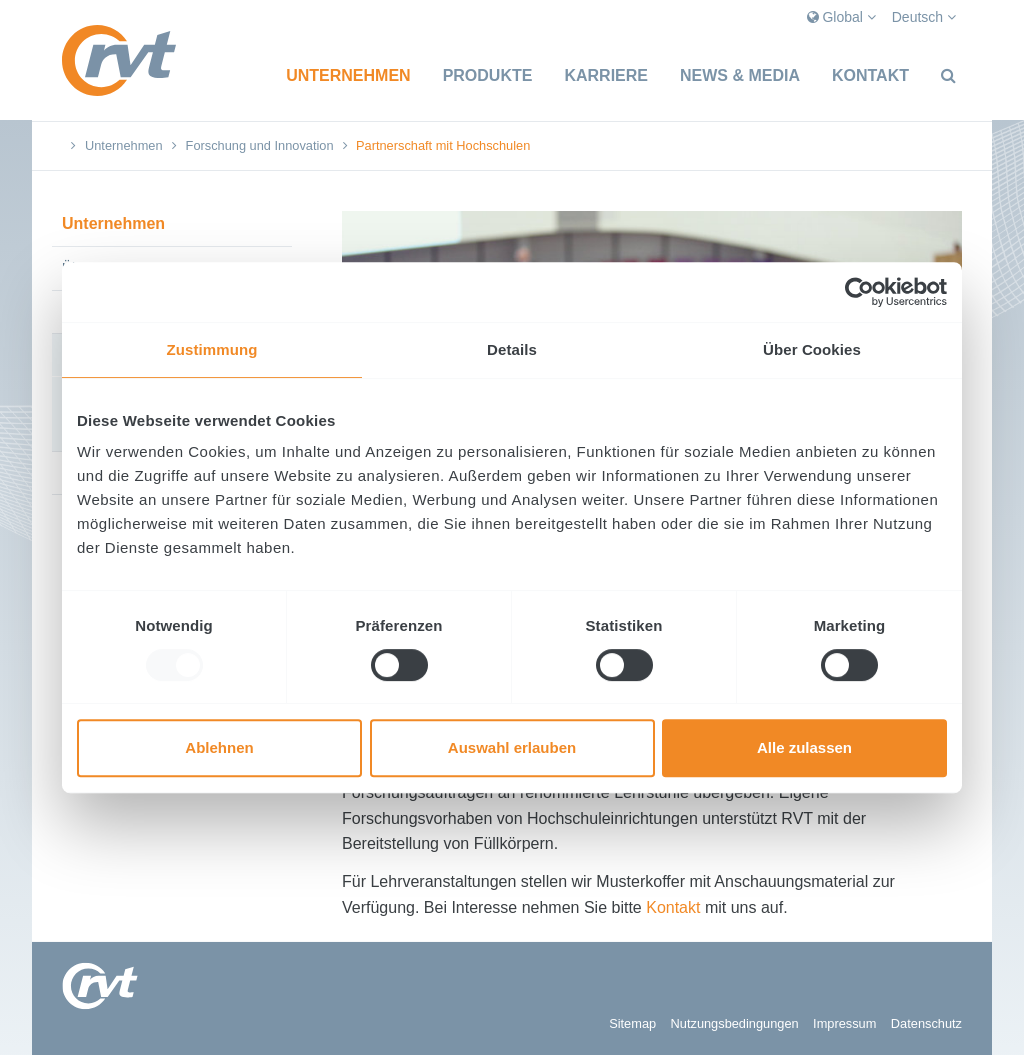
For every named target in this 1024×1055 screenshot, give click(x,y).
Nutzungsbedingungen (735, 1023)
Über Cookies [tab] (812, 349)
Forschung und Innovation (260, 145)
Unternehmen (348, 75)
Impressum (844, 1023)
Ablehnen (219, 747)
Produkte (488, 75)
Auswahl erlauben (512, 747)
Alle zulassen (804, 747)
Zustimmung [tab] (212, 349)
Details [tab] (512, 349)
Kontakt (870, 75)
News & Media (740, 75)
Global (841, 17)
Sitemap (632, 1023)
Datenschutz (926, 1023)
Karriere (606, 75)
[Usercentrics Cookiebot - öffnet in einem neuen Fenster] (859, 292)
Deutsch (924, 17)
